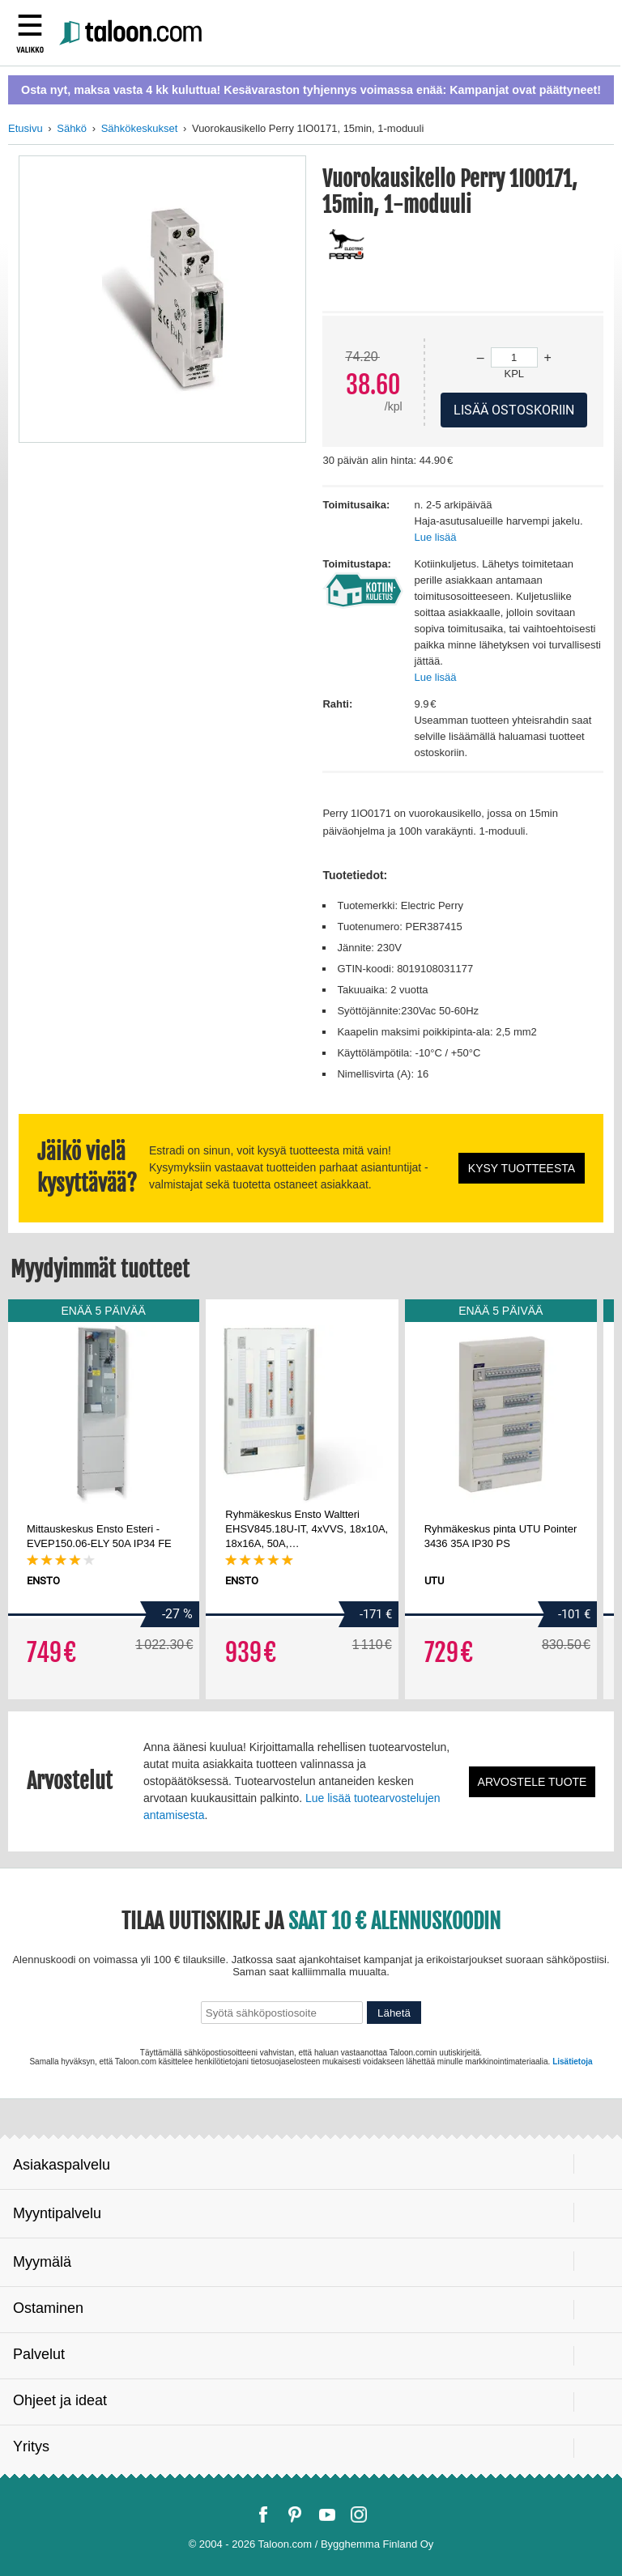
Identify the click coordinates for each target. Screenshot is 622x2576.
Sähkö (72, 128)
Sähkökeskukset (139, 128)
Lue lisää (435, 537)
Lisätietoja (572, 2061)
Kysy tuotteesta (521, 1168)
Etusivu (25, 128)
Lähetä (394, 2013)
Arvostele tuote (532, 1781)
